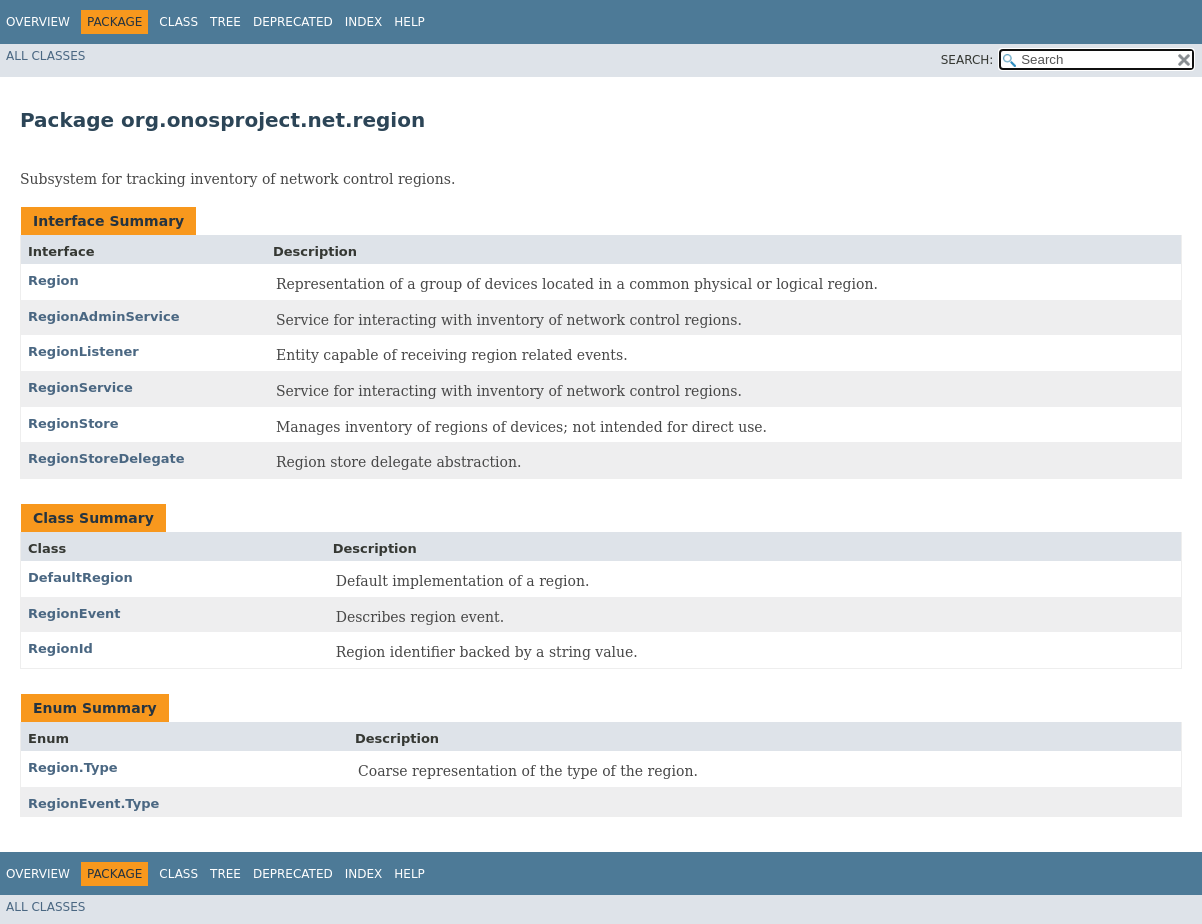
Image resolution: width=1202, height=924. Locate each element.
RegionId (60, 648)
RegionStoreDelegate (106, 458)
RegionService (80, 387)
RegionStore (73, 423)
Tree (225, 22)
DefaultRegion (80, 577)
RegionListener (83, 351)
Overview (38, 22)
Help (409, 22)
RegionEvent (74, 613)
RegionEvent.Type (93, 803)
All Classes (45, 56)
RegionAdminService (103, 316)
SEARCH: (967, 60)
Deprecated (293, 22)
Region (53, 280)
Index (364, 22)
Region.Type (73, 767)
